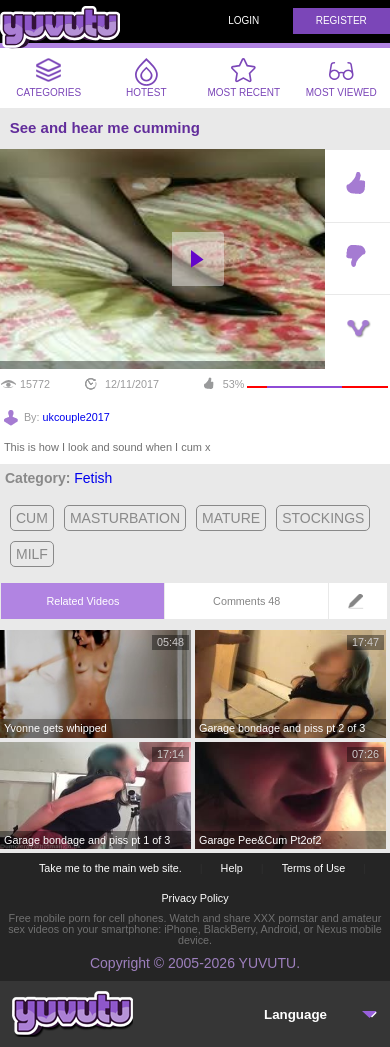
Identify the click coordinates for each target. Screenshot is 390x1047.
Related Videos (82, 601)
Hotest (146, 78)
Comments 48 (246, 601)
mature (231, 518)
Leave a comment (362, 607)
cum (32, 518)
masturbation (125, 518)
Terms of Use (314, 868)
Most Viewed (341, 80)
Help (232, 868)
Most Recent (243, 78)
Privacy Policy (194, 898)
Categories (48, 78)
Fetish (93, 478)
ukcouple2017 (76, 417)
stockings (323, 518)
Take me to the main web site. (110, 868)
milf (32, 554)
